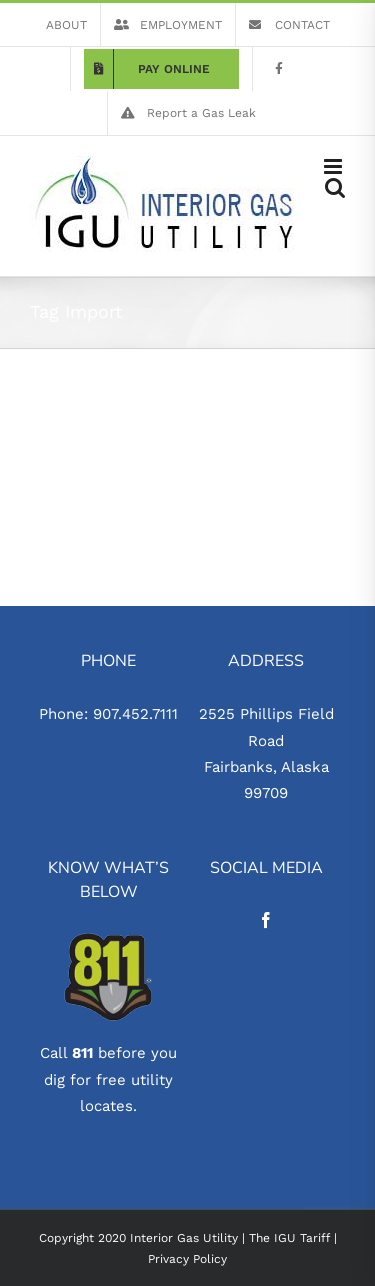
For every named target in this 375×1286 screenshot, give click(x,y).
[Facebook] (266, 920)
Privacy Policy (187, 1259)
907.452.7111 (135, 714)
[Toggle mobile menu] (334, 166)
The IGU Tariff (289, 1238)
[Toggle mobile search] (335, 187)
